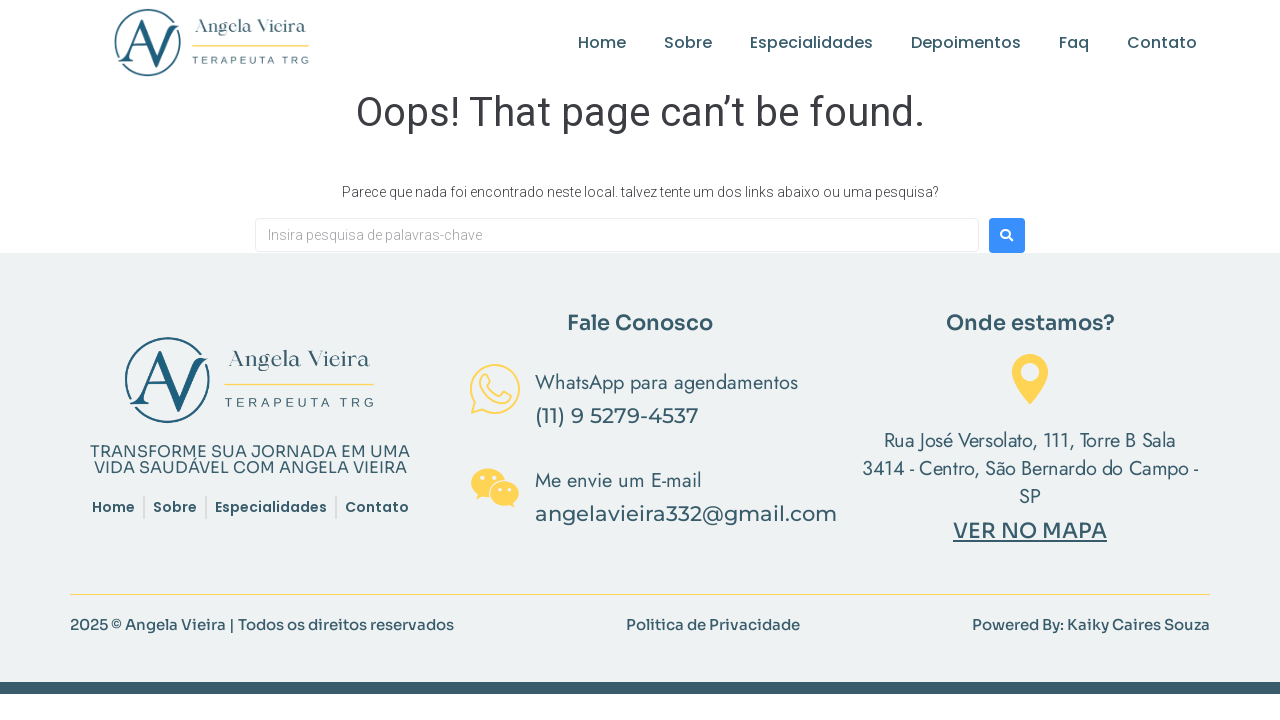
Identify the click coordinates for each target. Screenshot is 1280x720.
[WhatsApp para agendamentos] (495, 393)
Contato (1162, 42)
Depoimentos (966, 42)
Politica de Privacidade (713, 624)
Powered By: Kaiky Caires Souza (1091, 624)
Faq (1074, 42)
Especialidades (811, 42)
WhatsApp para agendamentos (666, 382)
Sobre (688, 42)
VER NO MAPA (1030, 531)
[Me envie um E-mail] (495, 492)
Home (602, 42)
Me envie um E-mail (618, 480)
